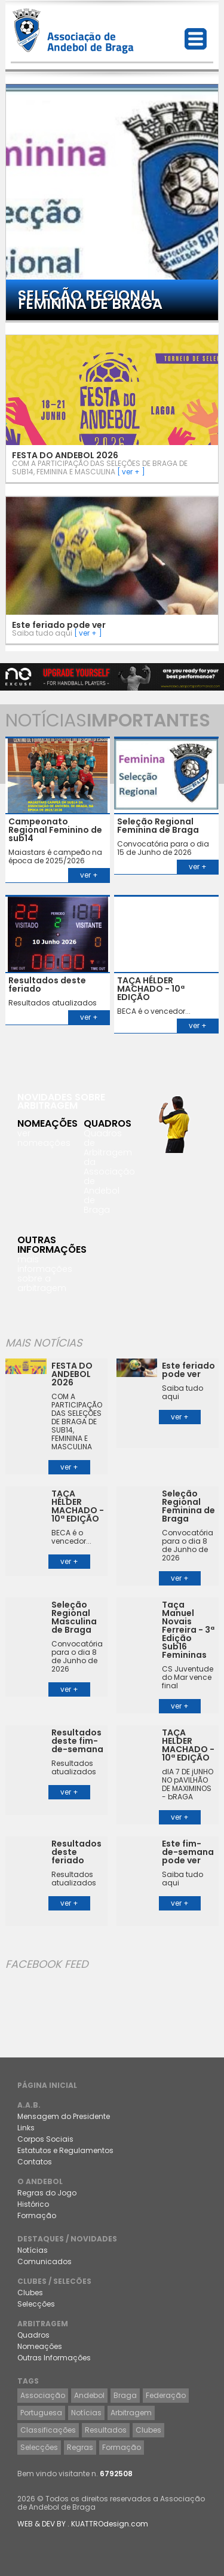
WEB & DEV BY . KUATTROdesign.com (82, 2524)
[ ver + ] (131, 472)
